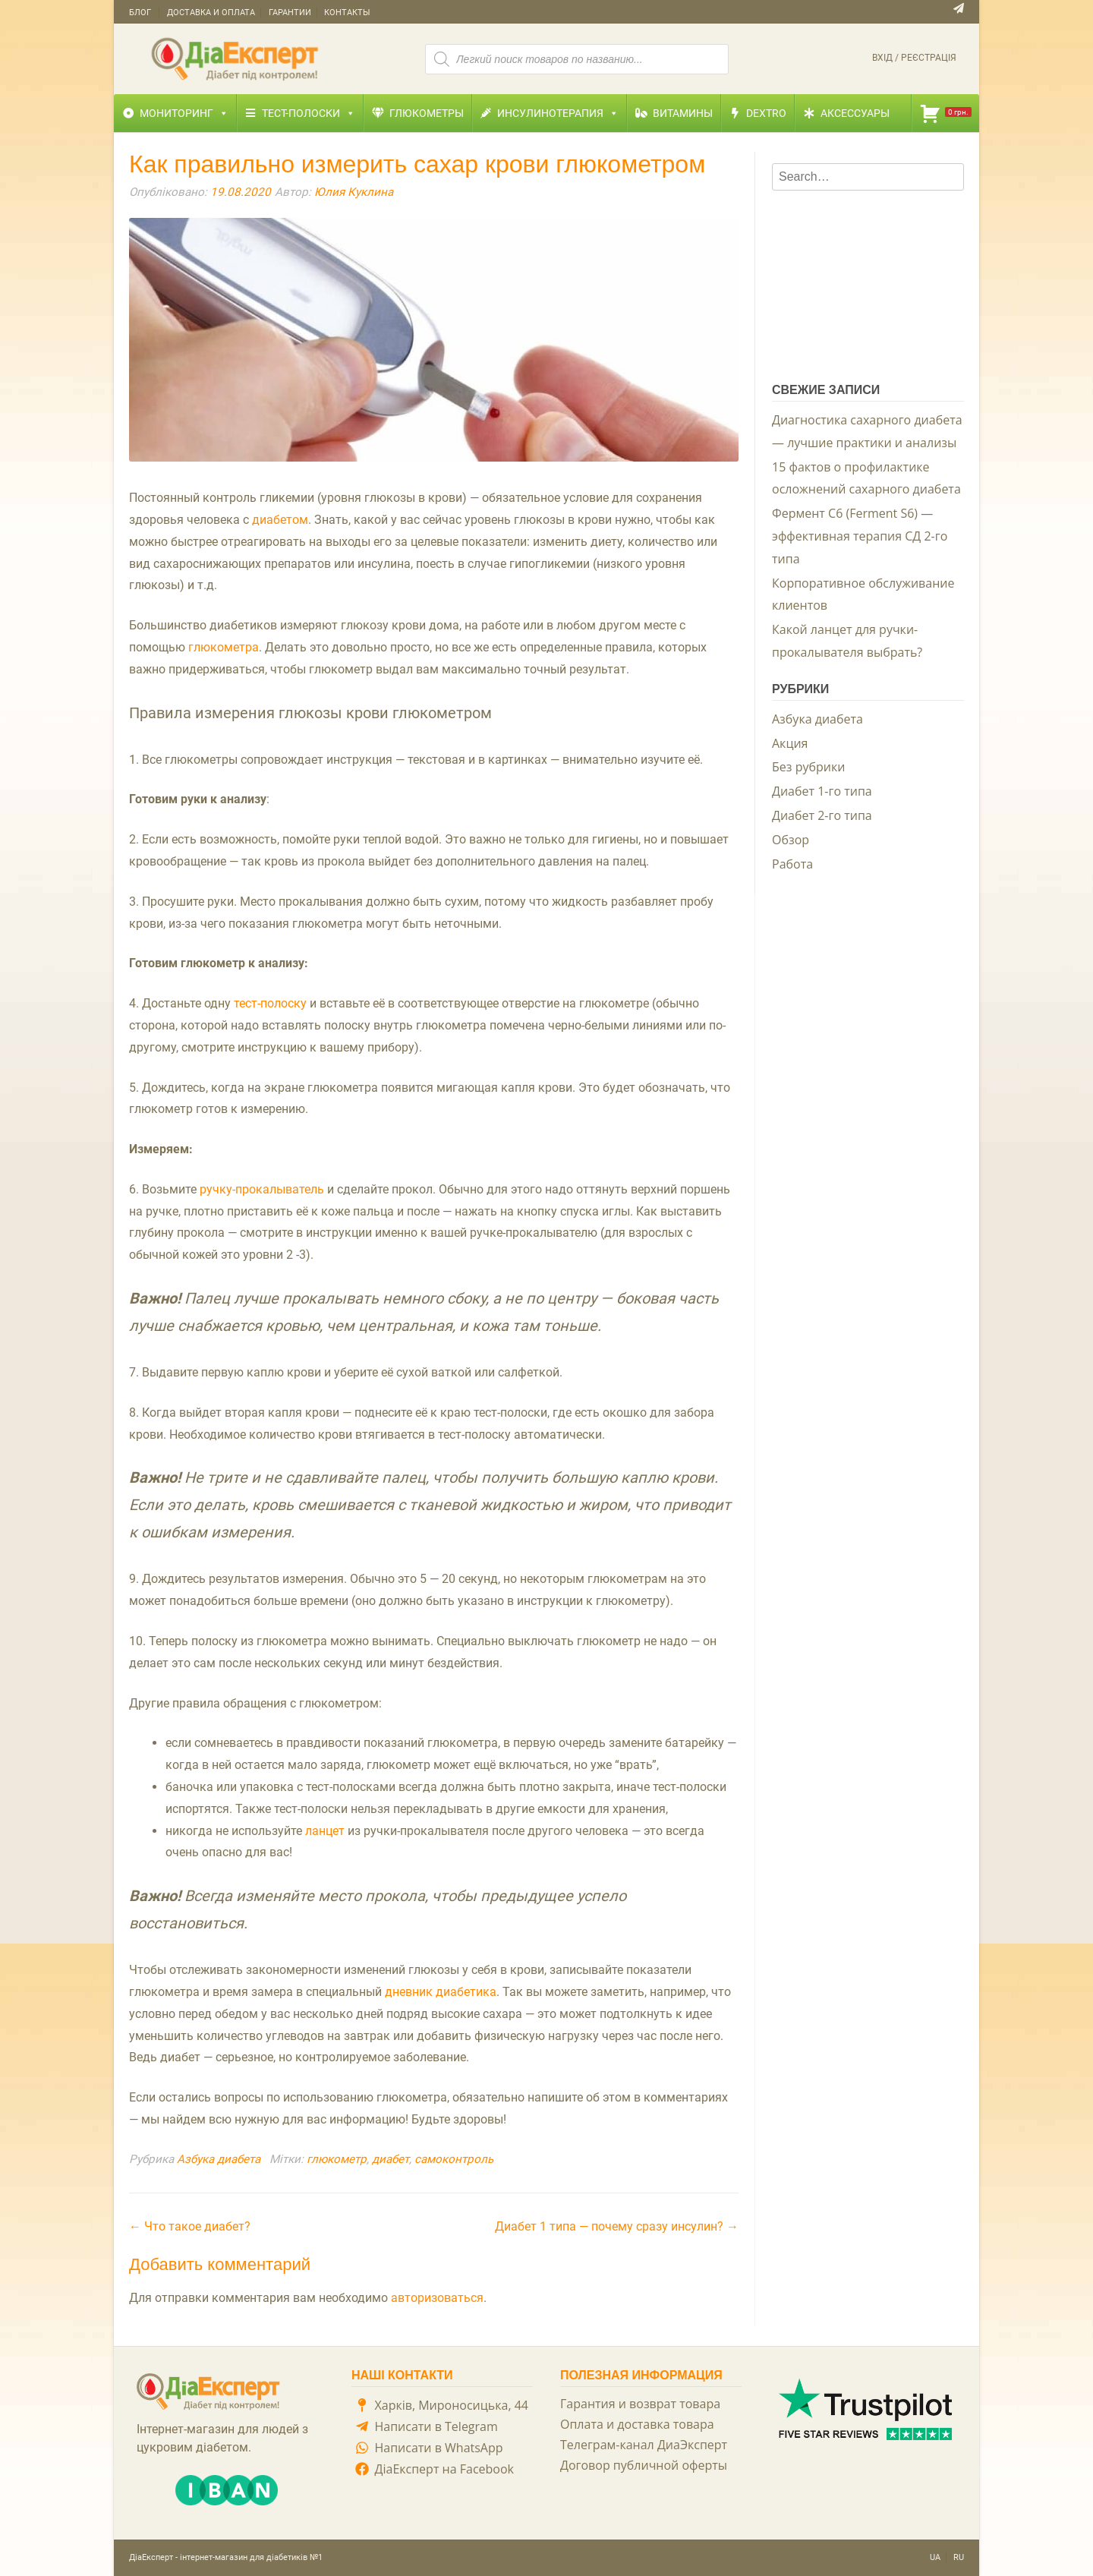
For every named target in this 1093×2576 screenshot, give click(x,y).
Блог (140, 12)
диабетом (280, 519)
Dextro (766, 113)
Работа (792, 864)
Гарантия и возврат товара (640, 2403)
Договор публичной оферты (643, 2465)
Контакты (347, 12)
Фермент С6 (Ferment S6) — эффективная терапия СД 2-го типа (859, 536)
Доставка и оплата (211, 12)
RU (958, 2557)
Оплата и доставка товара (637, 2424)
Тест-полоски (308, 113)
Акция (790, 743)
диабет (390, 2159)
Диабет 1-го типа (822, 791)
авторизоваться (437, 2298)
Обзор (790, 839)
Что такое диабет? (189, 2226)
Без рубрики (808, 766)
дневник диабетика (440, 1992)
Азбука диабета (218, 2159)
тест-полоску (270, 1003)
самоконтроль (453, 2159)
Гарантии (290, 12)
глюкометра (223, 647)
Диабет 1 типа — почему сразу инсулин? (617, 2226)
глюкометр (337, 2159)
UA (935, 2557)
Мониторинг (184, 113)
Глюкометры (426, 113)
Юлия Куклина (353, 192)
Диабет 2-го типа (822, 815)
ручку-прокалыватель (262, 1189)
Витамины (683, 113)
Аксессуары (855, 113)
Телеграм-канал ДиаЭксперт (643, 2444)
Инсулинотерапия (558, 113)
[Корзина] (945, 113)
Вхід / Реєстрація (914, 57)
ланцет (325, 1831)
